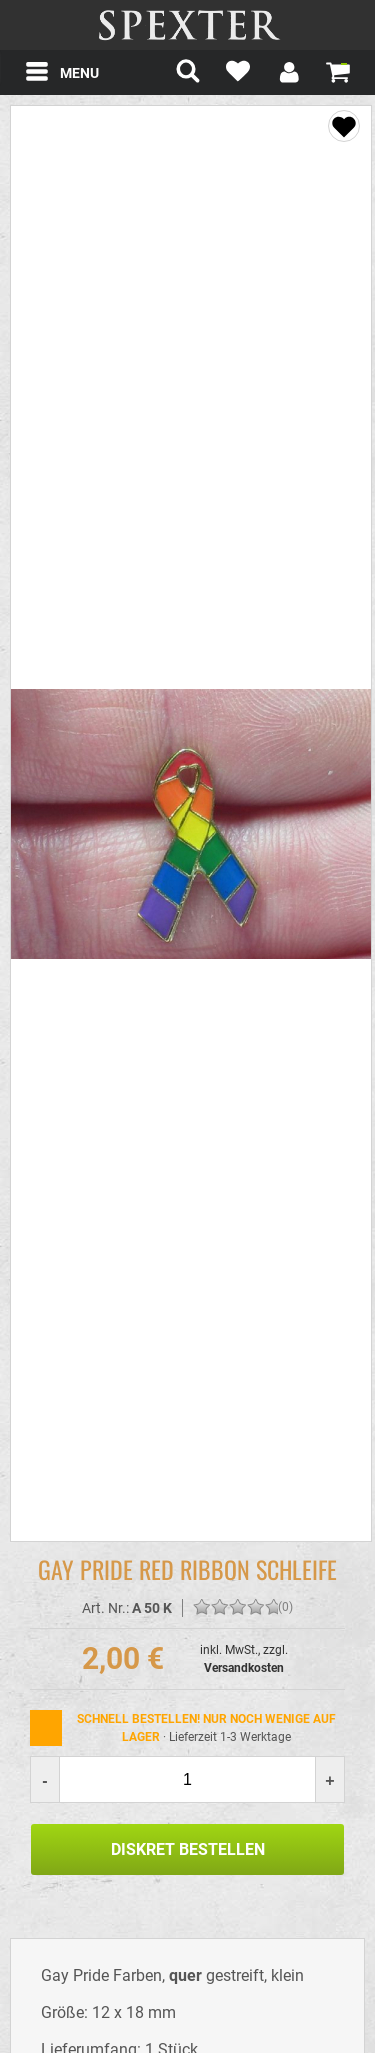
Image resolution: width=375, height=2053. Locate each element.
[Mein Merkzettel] (238, 75)
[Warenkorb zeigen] (338, 71)
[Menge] (187, 1779)
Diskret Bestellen (188, 1849)
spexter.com (188, 25)
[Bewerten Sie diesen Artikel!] (202, 1608)
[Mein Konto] (288, 75)
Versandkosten (244, 1668)
